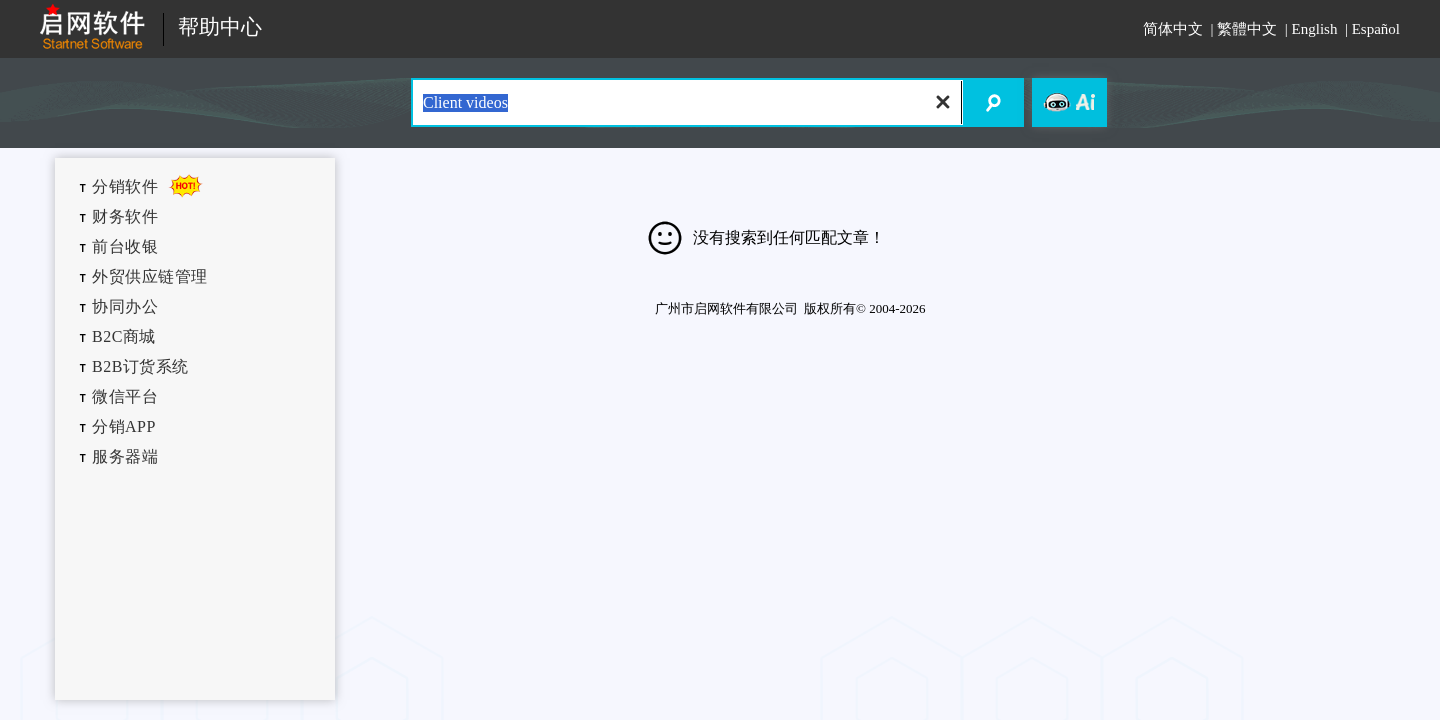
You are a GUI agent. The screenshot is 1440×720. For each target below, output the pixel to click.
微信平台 (125, 396)
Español (1376, 29)
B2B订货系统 (140, 366)
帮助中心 (220, 27)
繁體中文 (1247, 29)
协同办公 (125, 306)
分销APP (124, 426)
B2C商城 (124, 336)
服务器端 (125, 456)
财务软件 (125, 216)
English (1315, 29)
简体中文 (1173, 29)
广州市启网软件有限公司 (726, 308)
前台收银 (125, 246)
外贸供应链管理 (150, 276)
